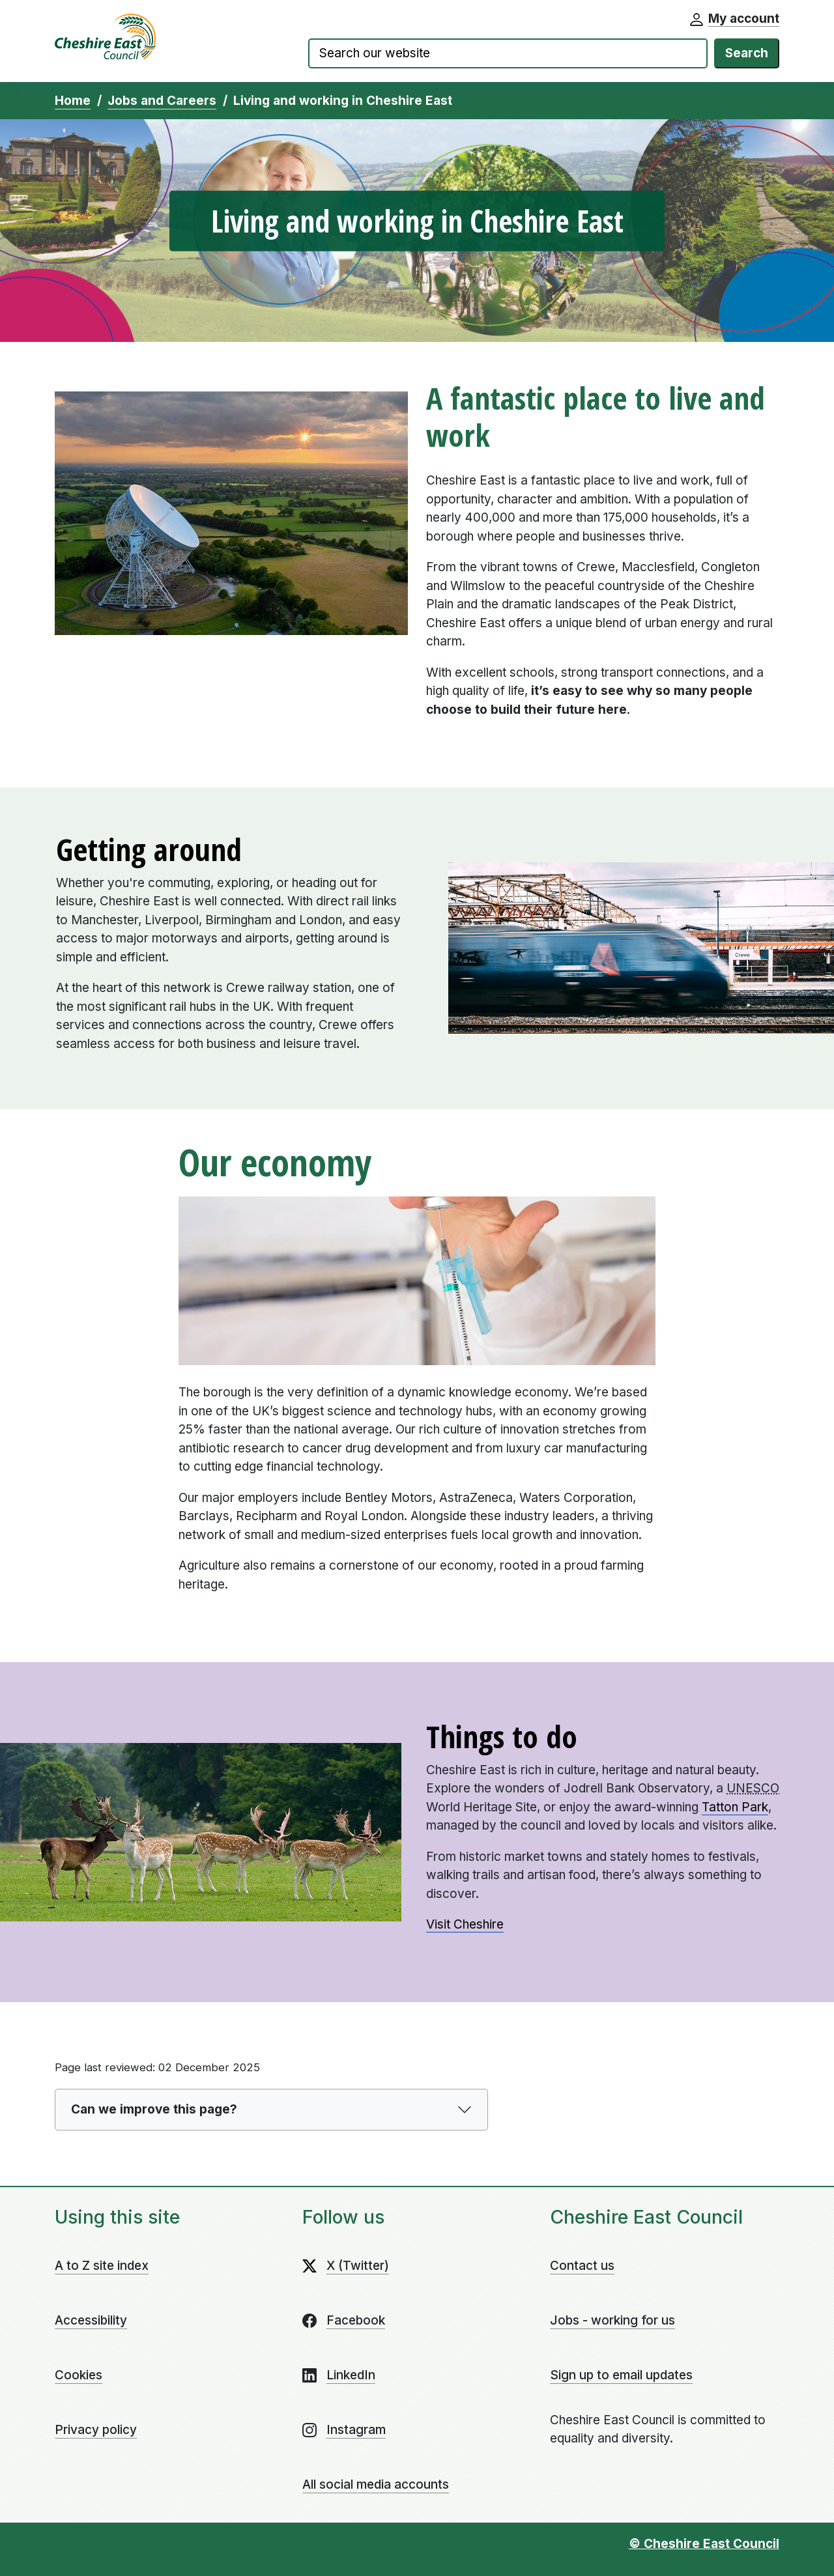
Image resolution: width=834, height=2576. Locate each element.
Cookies (78, 2375)
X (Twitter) (357, 2265)
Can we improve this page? (154, 2109)
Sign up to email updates (621, 2375)
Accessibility (91, 2320)
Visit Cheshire (465, 1924)
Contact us (582, 2265)
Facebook (355, 2320)
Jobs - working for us (612, 2320)
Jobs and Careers (162, 100)
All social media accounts (375, 2484)
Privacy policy (96, 2429)
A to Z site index (102, 2265)
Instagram (356, 2429)
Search (746, 53)
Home (73, 100)
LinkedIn (350, 2375)
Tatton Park (735, 1807)
